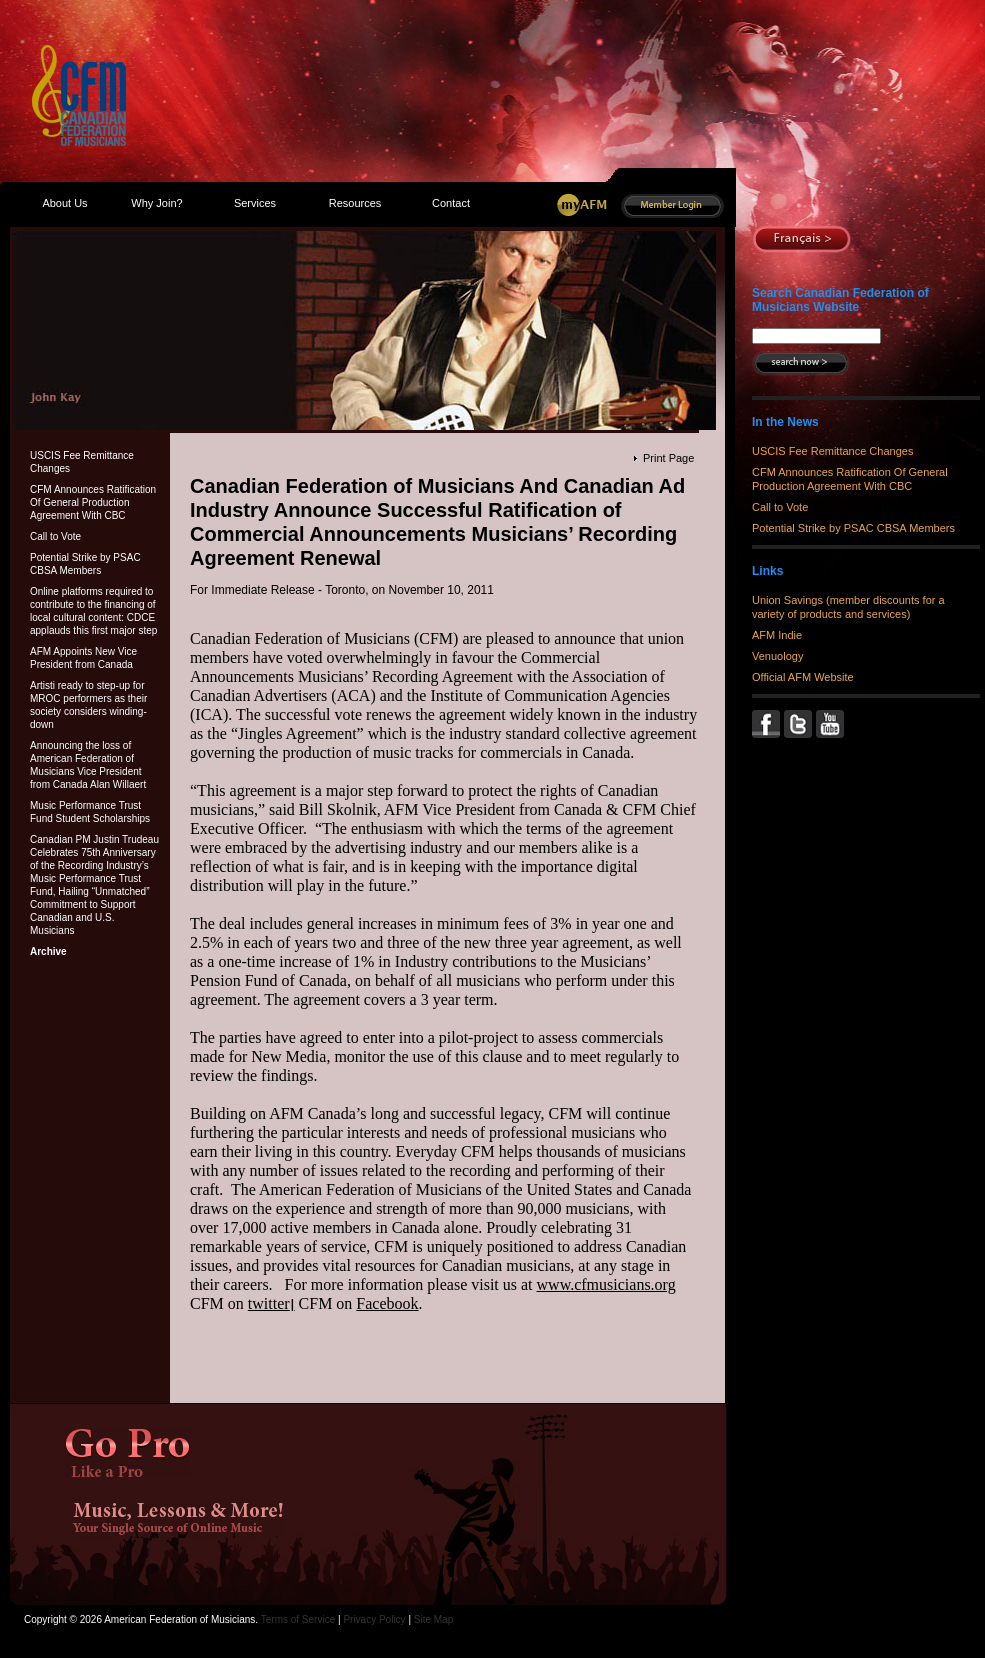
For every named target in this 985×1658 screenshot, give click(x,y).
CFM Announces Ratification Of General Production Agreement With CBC (93, 502)
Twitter (800, 724)
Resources (355, 203)
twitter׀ (271, 1303)
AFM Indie (777, 635)
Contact (451, 203)
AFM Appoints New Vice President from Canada (83, 658)
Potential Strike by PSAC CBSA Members (85, 564)
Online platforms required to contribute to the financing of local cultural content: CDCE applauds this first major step (93, 611)
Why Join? (156, 203)
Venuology (777, 656)
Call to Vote (55, 536)
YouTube (832, 724)
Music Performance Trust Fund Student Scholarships (90, 812)
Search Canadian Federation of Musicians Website (840, 300)
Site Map (433, 1619)
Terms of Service (298, 1619)
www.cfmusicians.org (606, 1284)
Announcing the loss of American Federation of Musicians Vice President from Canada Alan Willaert (88, 765)
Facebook (387, 1303)
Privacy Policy (374, 1619)
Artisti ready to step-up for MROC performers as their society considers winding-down (88, 705)
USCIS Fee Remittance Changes (82, 462)
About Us (64, 203)
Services (255, 203)
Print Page (668, 458)
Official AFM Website (803, 677)
